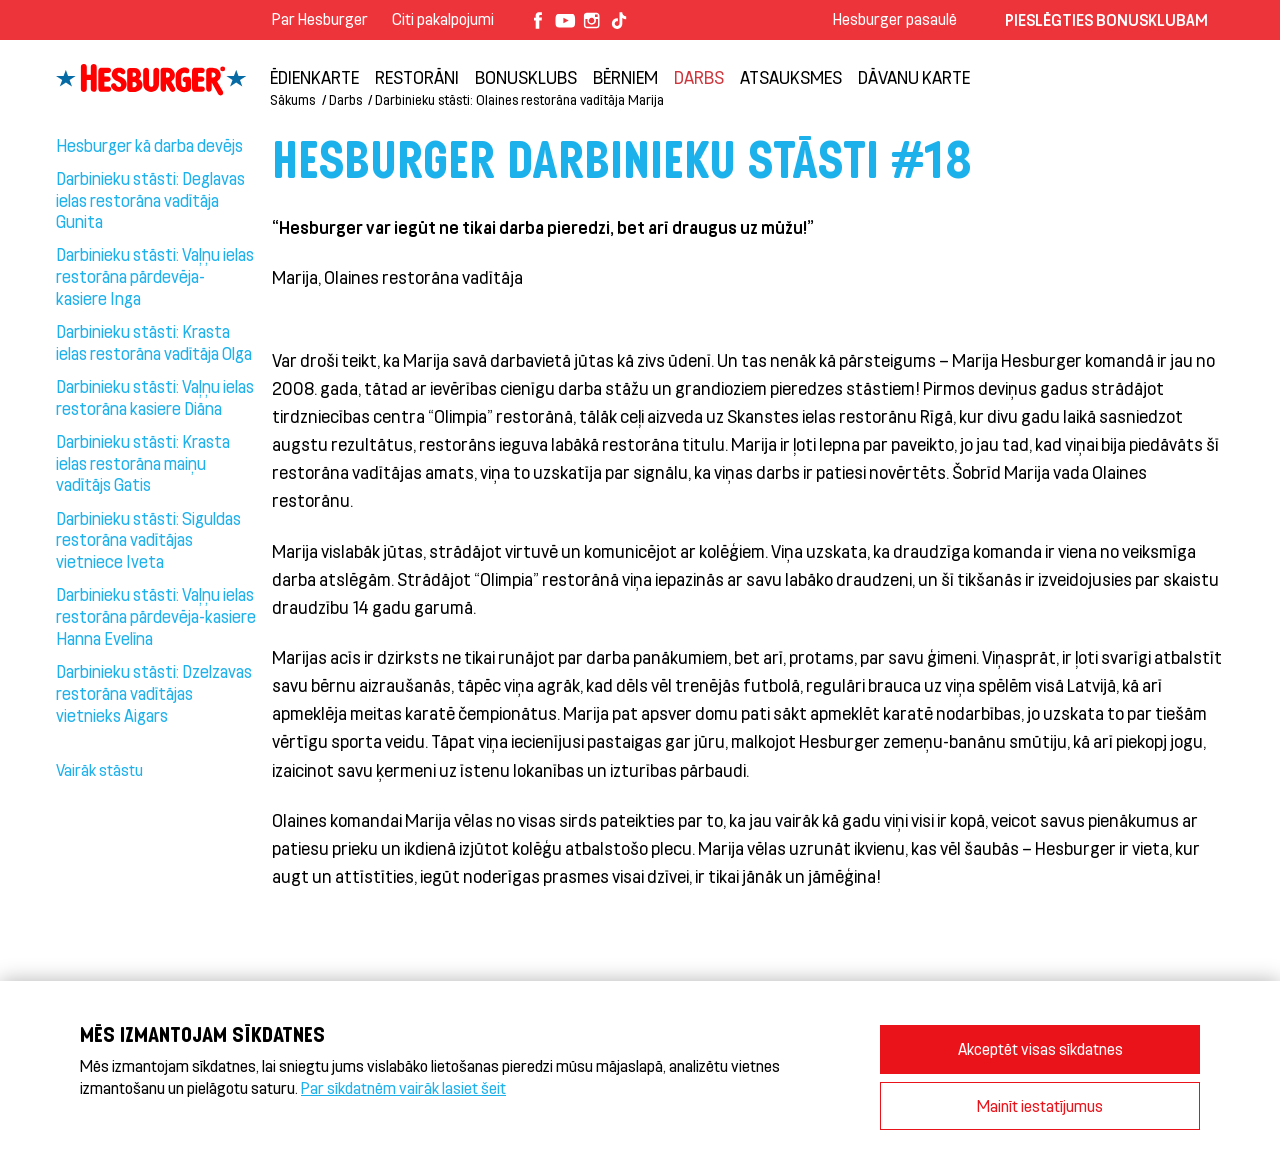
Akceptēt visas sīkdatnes (1040, 1048)
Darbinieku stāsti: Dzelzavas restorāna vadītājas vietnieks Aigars (154, 693)
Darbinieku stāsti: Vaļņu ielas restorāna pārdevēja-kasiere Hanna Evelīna (156, 616)
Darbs (699, 77)
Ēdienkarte (314, 77)
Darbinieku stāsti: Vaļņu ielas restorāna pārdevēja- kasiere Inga (155, 276)
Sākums (292, 99)
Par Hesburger (320, 18)
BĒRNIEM (625, 77)
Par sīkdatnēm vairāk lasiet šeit (403, 1087)
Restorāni (417, 77)
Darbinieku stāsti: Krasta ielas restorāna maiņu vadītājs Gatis (143, 463)
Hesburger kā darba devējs (149, 145)
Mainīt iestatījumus (1040, 1105)
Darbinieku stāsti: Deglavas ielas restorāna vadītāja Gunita (150, 200)
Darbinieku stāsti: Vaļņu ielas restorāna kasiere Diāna (155, 397)
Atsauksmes (791, 77)
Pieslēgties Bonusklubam (1106, 19)
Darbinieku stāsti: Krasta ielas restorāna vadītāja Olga (154, 342)
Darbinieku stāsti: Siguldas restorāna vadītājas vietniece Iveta (148, 540)
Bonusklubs (526, 77)
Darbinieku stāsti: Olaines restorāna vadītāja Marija (519, 99)
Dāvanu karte (914, 77)
